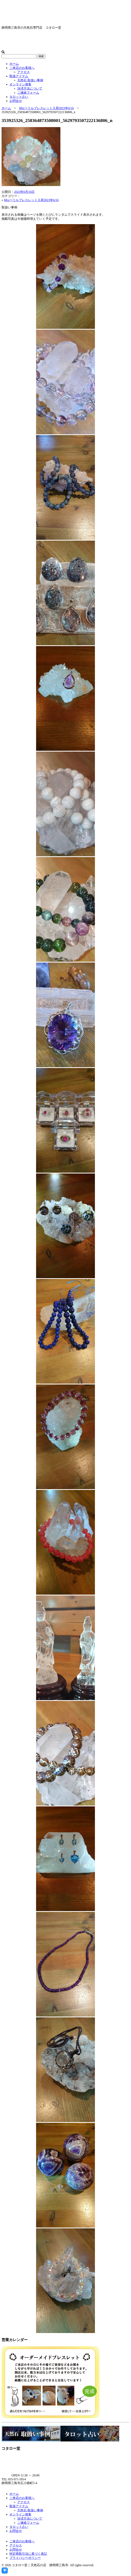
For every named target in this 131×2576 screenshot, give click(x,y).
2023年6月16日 (24, 191)
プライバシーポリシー (25, 2557)
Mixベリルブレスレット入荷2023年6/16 (46, 108)
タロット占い (18, 96)
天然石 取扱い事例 (30, 80)
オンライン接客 (20, 84)
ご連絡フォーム (28, 92)
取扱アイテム (18, 76)
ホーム (14, 63)
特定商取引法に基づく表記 (28, 2553)
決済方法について (29, 88)
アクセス (23, 72)
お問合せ (15, 101)
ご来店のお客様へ (22, 68)
